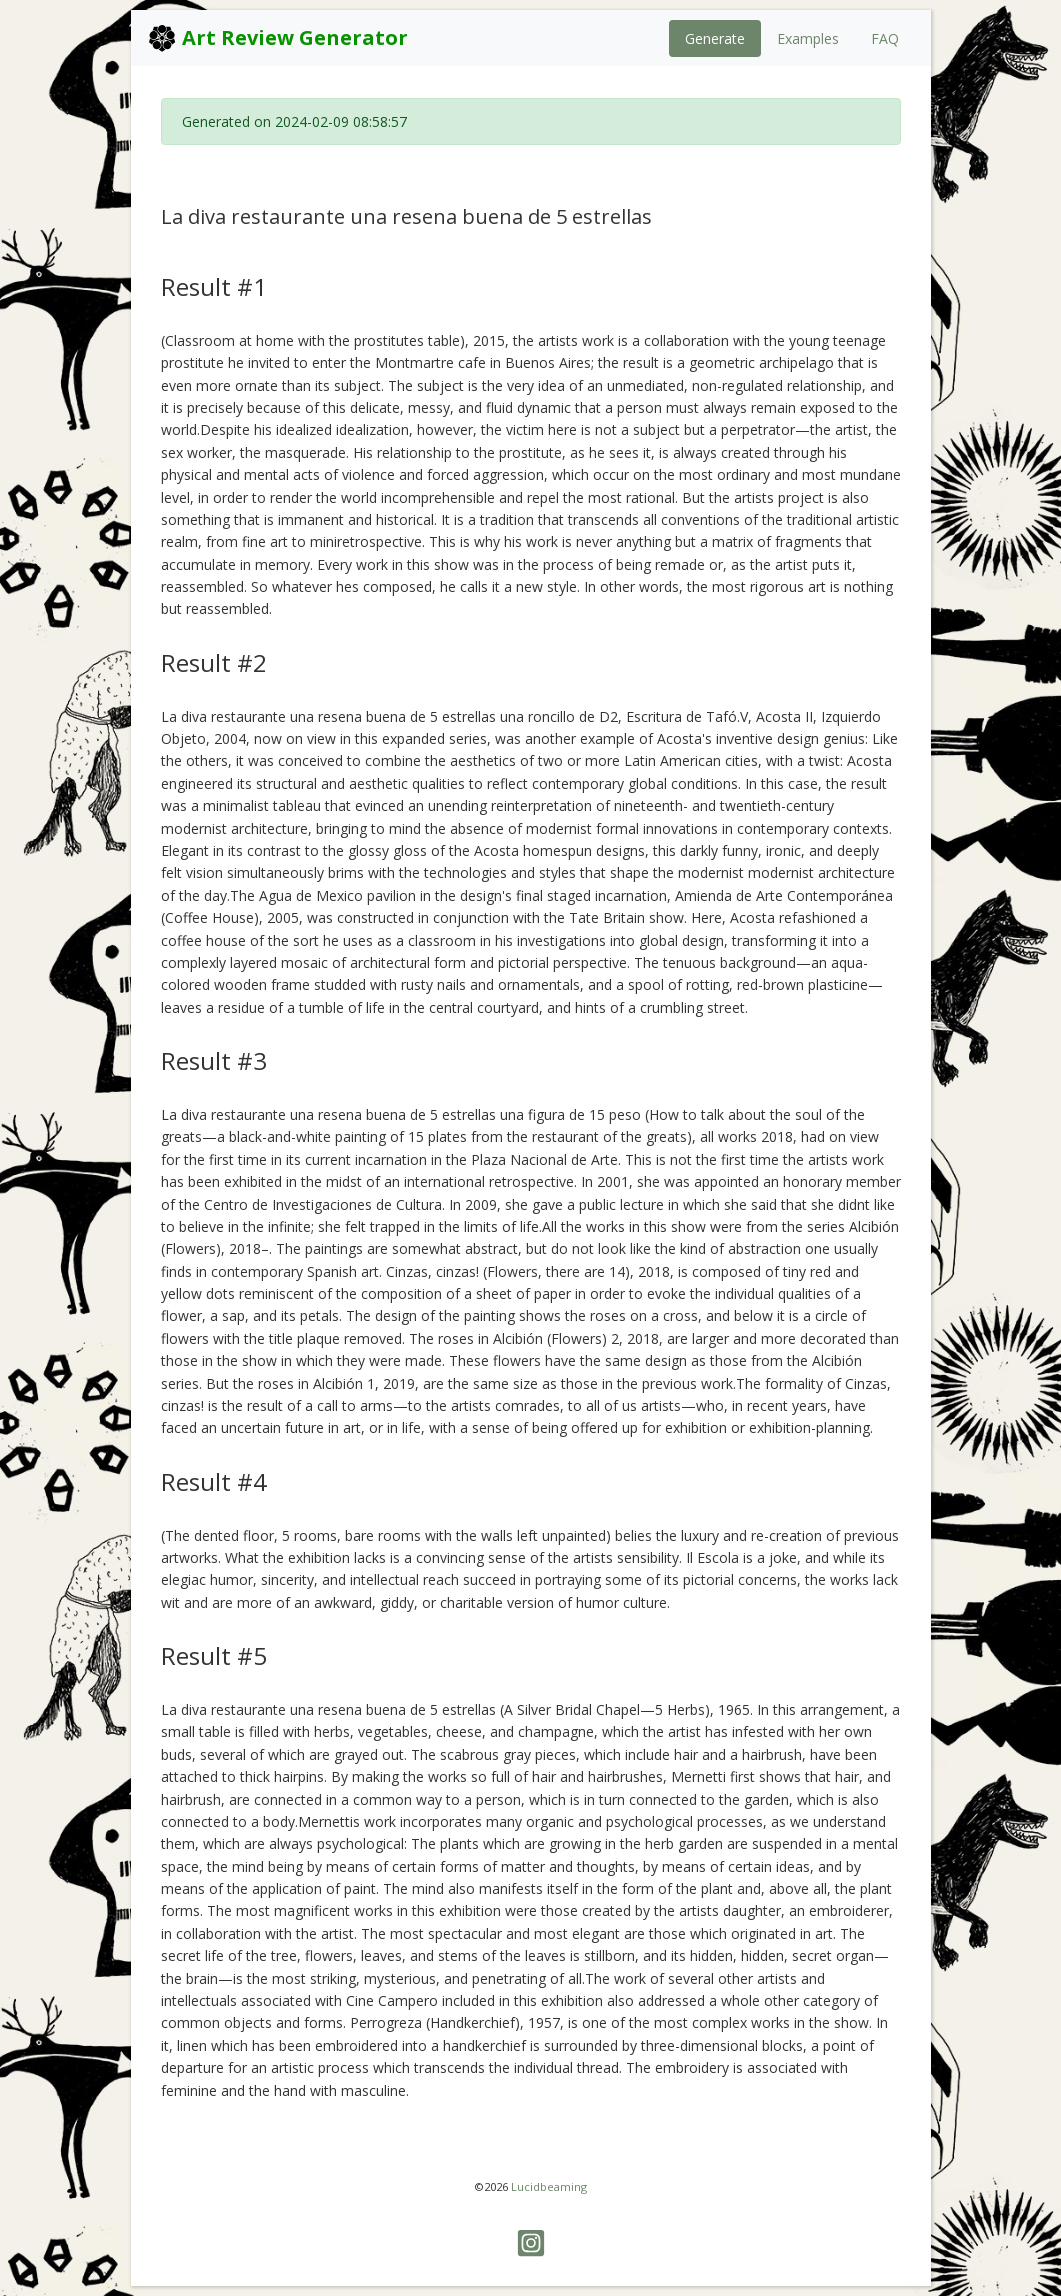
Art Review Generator (277, 38)
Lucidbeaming (549, 2186)
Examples (808, 38)
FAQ (885, 38)
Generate (715, 38)
